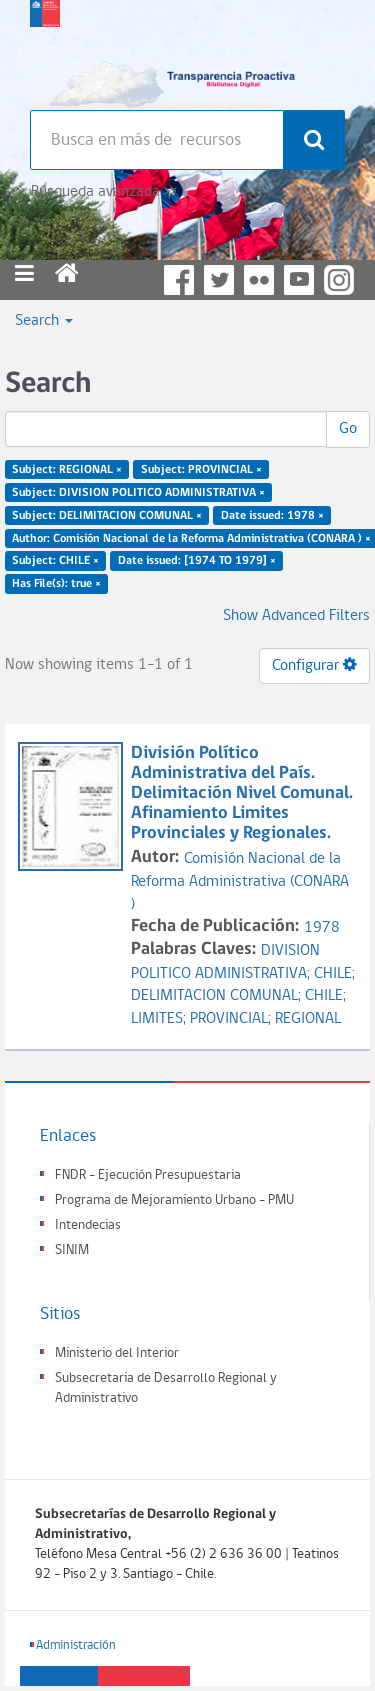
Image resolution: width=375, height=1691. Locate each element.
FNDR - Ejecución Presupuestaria (148, 1175)
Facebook (179, 280)
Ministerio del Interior (117, 1353)
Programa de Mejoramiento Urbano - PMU (174, 1200)
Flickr (259, 280)
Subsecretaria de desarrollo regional (45, 50)
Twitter (219, 280)
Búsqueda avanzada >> (103, 192)
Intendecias (88, 1225)
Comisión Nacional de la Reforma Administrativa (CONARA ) (240, 882)
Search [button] (44, 321)
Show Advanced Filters (296, 616)
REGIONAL (308, 1019)
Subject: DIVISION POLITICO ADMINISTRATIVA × (138, 493)
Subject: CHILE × (55, 561)
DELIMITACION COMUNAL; (218, 996)
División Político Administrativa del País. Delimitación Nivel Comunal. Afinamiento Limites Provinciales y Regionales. (242, 793)
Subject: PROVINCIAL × (201, 470)
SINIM (72, 1250)
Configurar (314, 665)
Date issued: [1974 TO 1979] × (197, 561)
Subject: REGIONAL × (67, 470)
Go (348, 429)
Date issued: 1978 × (272, 515)
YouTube (299, 280)
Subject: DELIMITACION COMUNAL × (107, 515)
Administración (76, 1645)
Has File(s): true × (56, 584)
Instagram (339, 280)
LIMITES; (160, 1019)
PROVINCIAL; (232, 1019)
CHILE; (334, 974)
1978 (322, 928)
